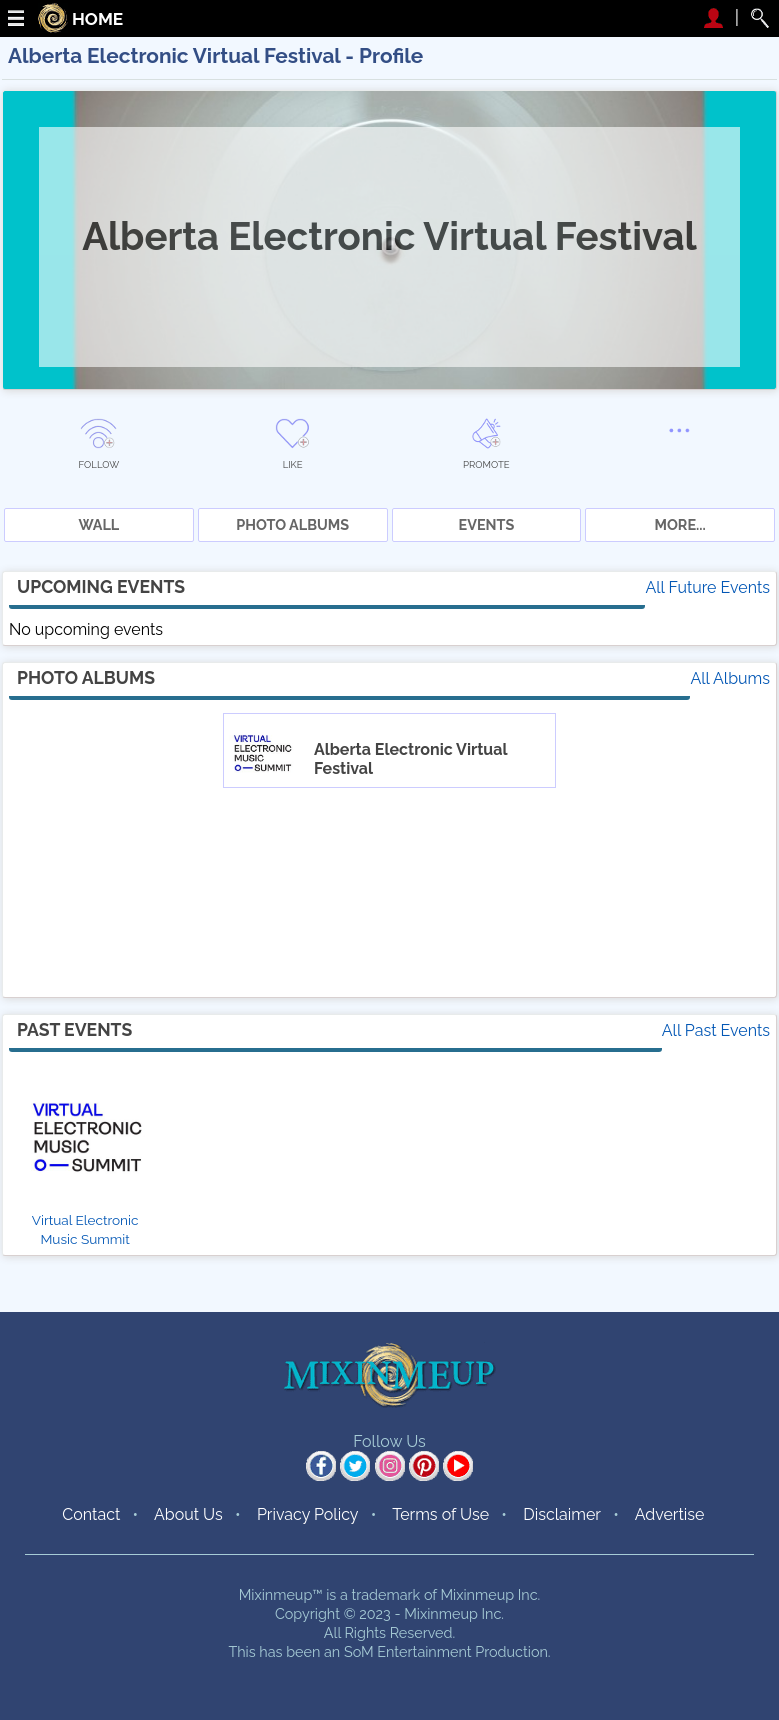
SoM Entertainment (408, 1651)
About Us (188, 1514)
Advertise (670, 1514)
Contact (91, 1514)
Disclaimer (562, 1514)
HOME (97, 19)
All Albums (730, 678)
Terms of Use (440, 1514)
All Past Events (716, 1030)
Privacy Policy (308, 1514)
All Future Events (707, 587)
